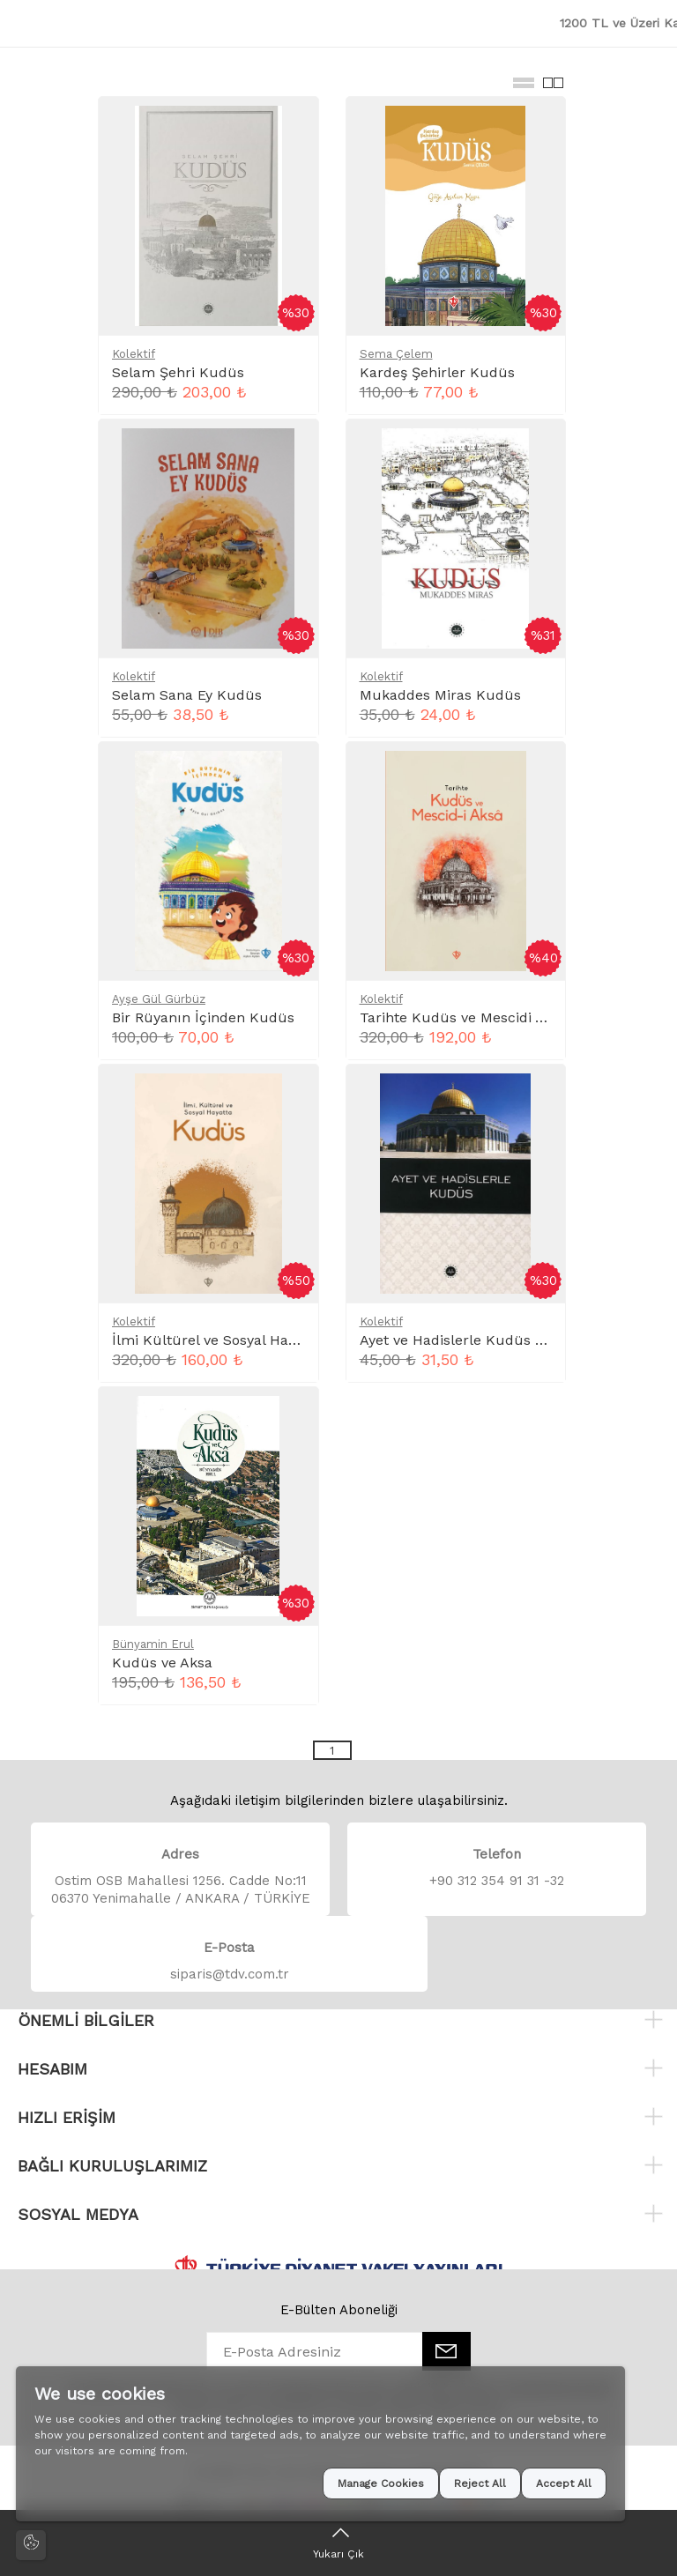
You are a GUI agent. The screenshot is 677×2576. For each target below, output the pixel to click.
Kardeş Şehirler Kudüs (437, 372)
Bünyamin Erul (153, 1644)
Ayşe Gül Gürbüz (158, 999)
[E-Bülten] (446, 2351)
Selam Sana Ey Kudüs (187, 695)
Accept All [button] (563, 2483)
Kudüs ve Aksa (162, 1662)
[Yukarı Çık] (338, 2542)
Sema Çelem (396, 353)
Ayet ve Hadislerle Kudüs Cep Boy (475, 1340)
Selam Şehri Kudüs (178, 372)
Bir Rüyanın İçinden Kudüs (203, 1017)
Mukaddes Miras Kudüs (440, 695)
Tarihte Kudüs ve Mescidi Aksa (464, 1017)
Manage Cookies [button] (381, 2483)
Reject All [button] (480, 2483)
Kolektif (133, 353)
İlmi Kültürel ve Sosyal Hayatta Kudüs (241, 1340)
